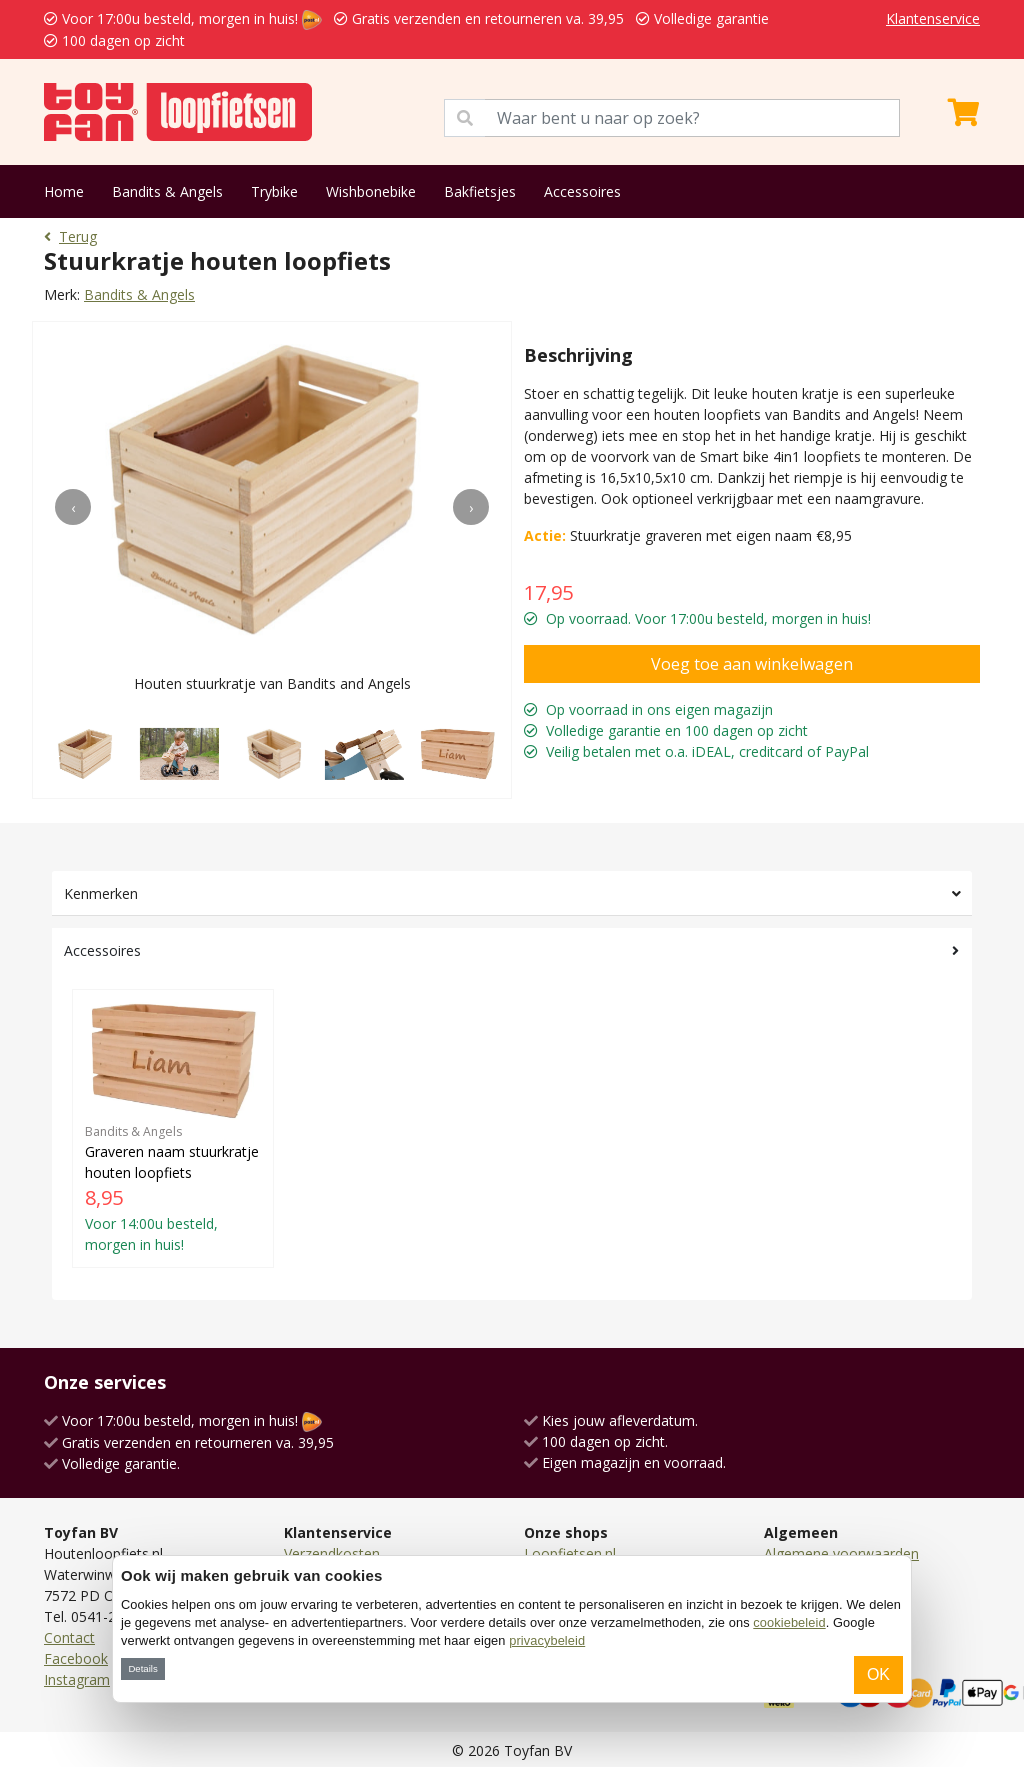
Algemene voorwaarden (841, 1553)
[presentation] (73, 507)
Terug (70, 236)
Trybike (274, 191)
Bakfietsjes (480, 191)
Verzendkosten (332, 1553)
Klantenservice (933, 18)
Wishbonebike (371, 191)
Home (64, 191)
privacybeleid (547, 1640)
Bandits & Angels (167, 191)
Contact (69, 1637)
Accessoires (582, 191)
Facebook (76, 1658)
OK (878, 1674)
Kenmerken (101, 893)
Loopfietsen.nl (570, 1553)
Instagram (77, 1679)
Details (142, 1668)
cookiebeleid (789, 1622)
